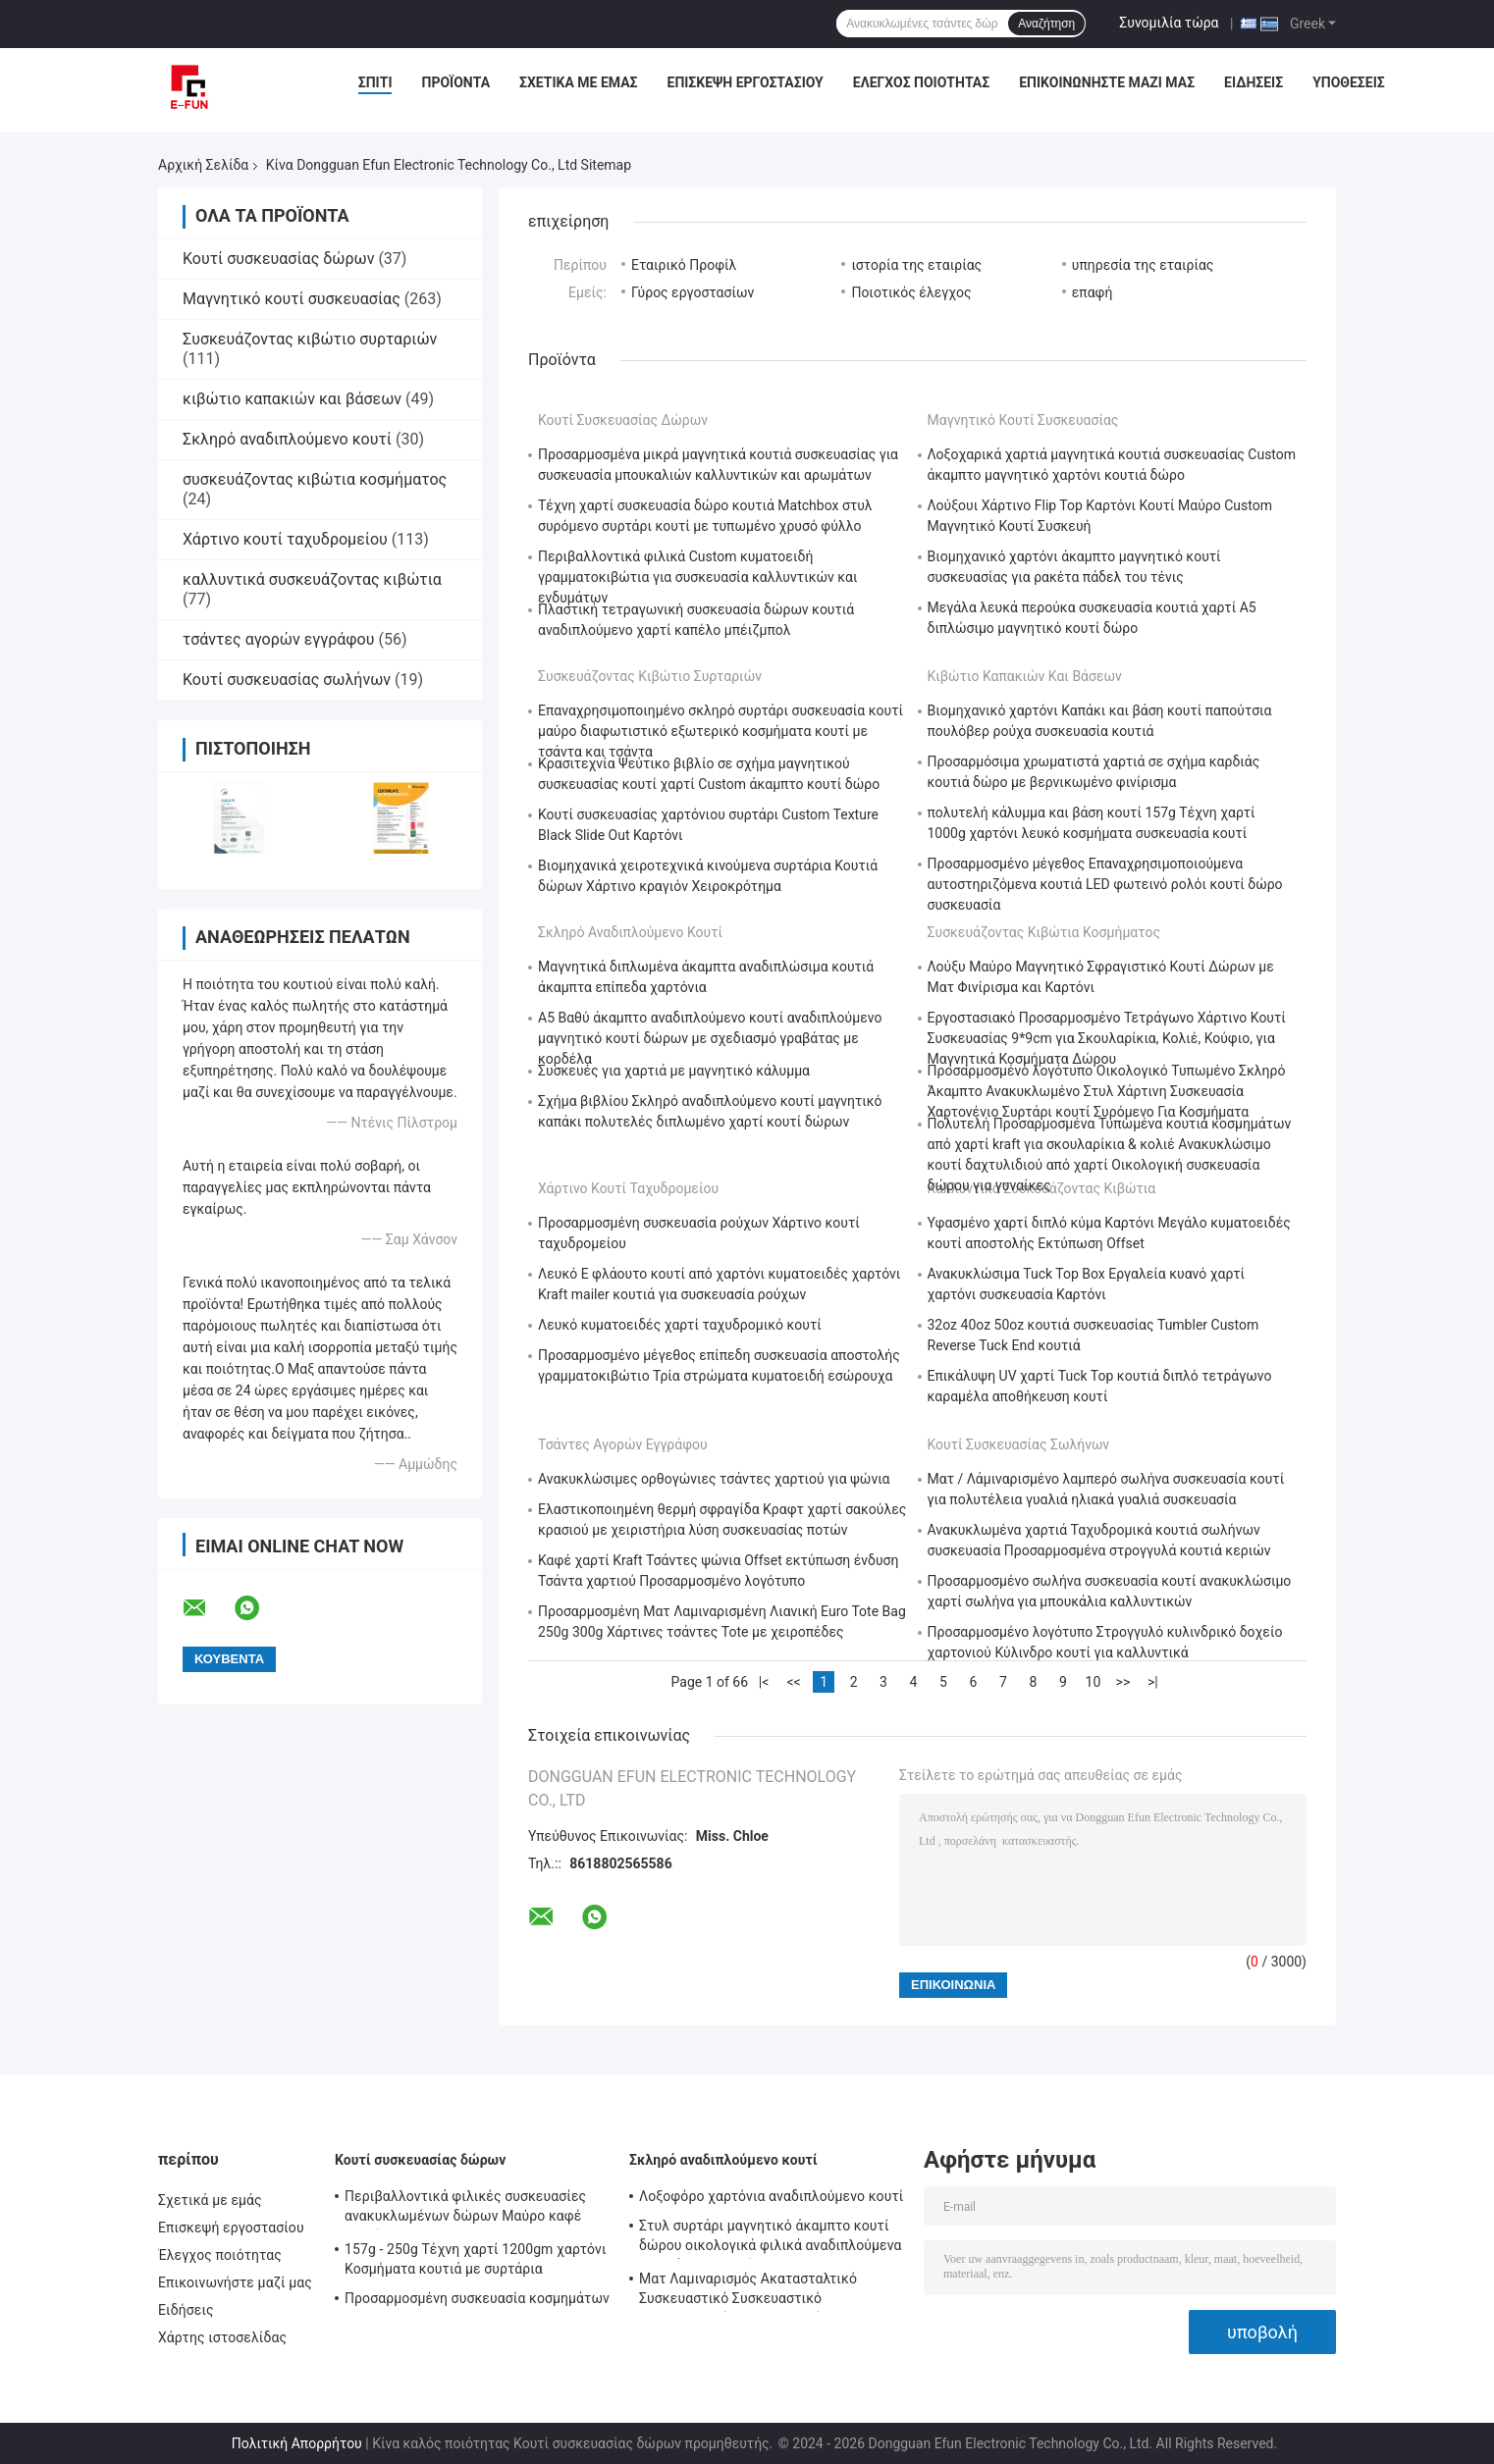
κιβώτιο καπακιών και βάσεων (292, 399)
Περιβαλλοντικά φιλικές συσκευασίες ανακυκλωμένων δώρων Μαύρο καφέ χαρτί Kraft (465, 2208)
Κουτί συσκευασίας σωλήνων (287, 679)
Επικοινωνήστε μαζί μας (1107, 82)
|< (764, 1682)
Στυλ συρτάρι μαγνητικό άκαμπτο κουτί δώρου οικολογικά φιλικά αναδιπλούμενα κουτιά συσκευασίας (770, 2238)
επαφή (1092, 292)
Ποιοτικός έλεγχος (911, 292)
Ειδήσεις (1253, 82)
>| (1152, 1682)
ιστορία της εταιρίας (916, 265)
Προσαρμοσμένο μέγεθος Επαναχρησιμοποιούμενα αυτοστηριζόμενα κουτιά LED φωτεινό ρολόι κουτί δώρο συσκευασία (1105, 884)
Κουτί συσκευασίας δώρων (278, 258)
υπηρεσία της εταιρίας (1143, 265)
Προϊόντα (455, 82)
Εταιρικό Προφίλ (683, 265)
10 (1093, 1682)
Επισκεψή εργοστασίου (745, 82)
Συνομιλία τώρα (1168, 22)
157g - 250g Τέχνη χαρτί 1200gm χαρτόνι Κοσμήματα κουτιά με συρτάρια (476, 2259)
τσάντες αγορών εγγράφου (278, 639)
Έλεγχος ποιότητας (921, 82)
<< (793, 1682)
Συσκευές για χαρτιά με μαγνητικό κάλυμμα (674, 1070)
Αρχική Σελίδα (203, 165)
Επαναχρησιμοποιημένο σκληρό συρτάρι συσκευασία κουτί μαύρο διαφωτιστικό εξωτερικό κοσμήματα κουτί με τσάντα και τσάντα (720, 731)
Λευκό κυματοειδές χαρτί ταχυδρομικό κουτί (680, 1325)
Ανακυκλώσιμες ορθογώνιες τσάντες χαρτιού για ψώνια (714, 1479)
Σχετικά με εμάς (578, 82)
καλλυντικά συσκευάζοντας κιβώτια (312, 579)
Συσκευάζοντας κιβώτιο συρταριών (310, 339)
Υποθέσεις (1348, 82)
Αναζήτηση (1046, 23)
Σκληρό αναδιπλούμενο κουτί (287, 439)
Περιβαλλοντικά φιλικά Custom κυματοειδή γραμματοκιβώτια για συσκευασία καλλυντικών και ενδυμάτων (698, 577)
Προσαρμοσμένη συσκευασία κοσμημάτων (477, 2298)
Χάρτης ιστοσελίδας (222, 2337)
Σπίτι (375, 82)
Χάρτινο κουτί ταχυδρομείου (285, 539)
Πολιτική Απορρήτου (297, 2443)
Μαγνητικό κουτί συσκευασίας (291, 298)
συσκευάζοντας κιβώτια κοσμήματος (315, 479)
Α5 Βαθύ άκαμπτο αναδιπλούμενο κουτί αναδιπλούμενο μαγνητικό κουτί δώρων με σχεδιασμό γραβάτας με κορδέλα (709, 1038)
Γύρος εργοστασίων (692, 292)
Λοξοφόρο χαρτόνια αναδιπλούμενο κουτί (771, 2196)
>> (1123, 1682)
